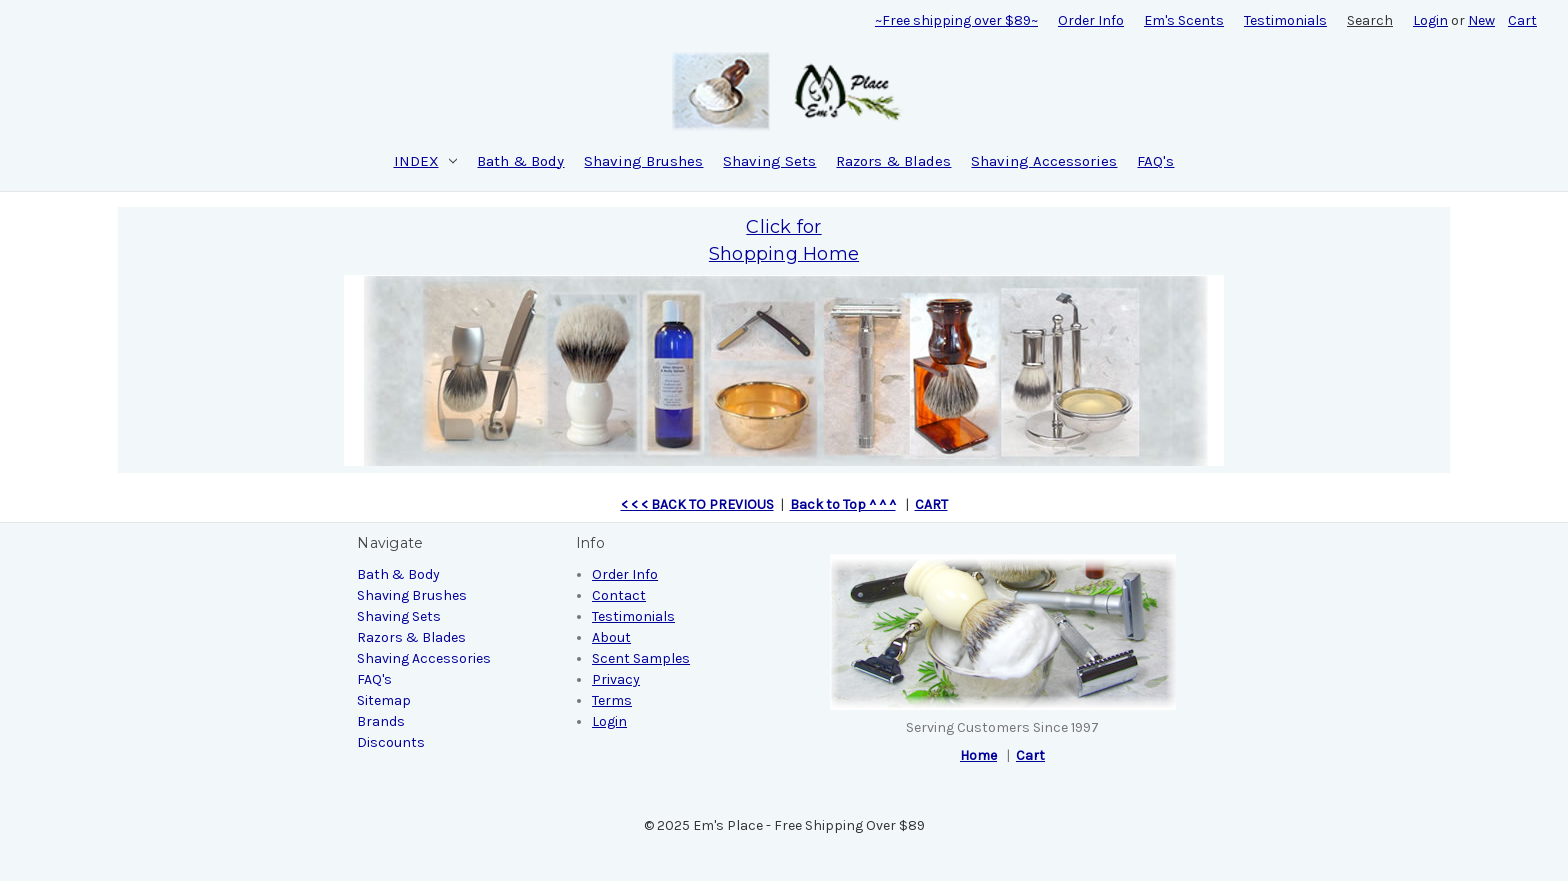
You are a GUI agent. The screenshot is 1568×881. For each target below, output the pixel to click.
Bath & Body (520, 161)
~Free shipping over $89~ (956, 20)
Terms (612, 700)
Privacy (616, 679)
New (1481, 20)
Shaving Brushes (643, 161)
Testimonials (1285, 20)
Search (1370, 20)
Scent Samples (641, 658)
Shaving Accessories (1044, 161)
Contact (619, 595)
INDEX (426, 161)
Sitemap (384, 700)
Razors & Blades (893, 161)
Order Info (1091, 20)
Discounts (391, 742)
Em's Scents (1184, 20)
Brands (381, 721)
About (611, 637)
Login (1430, 20)
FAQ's (1155, 161)
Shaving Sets (769, 161)
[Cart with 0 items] (1522, 20)
